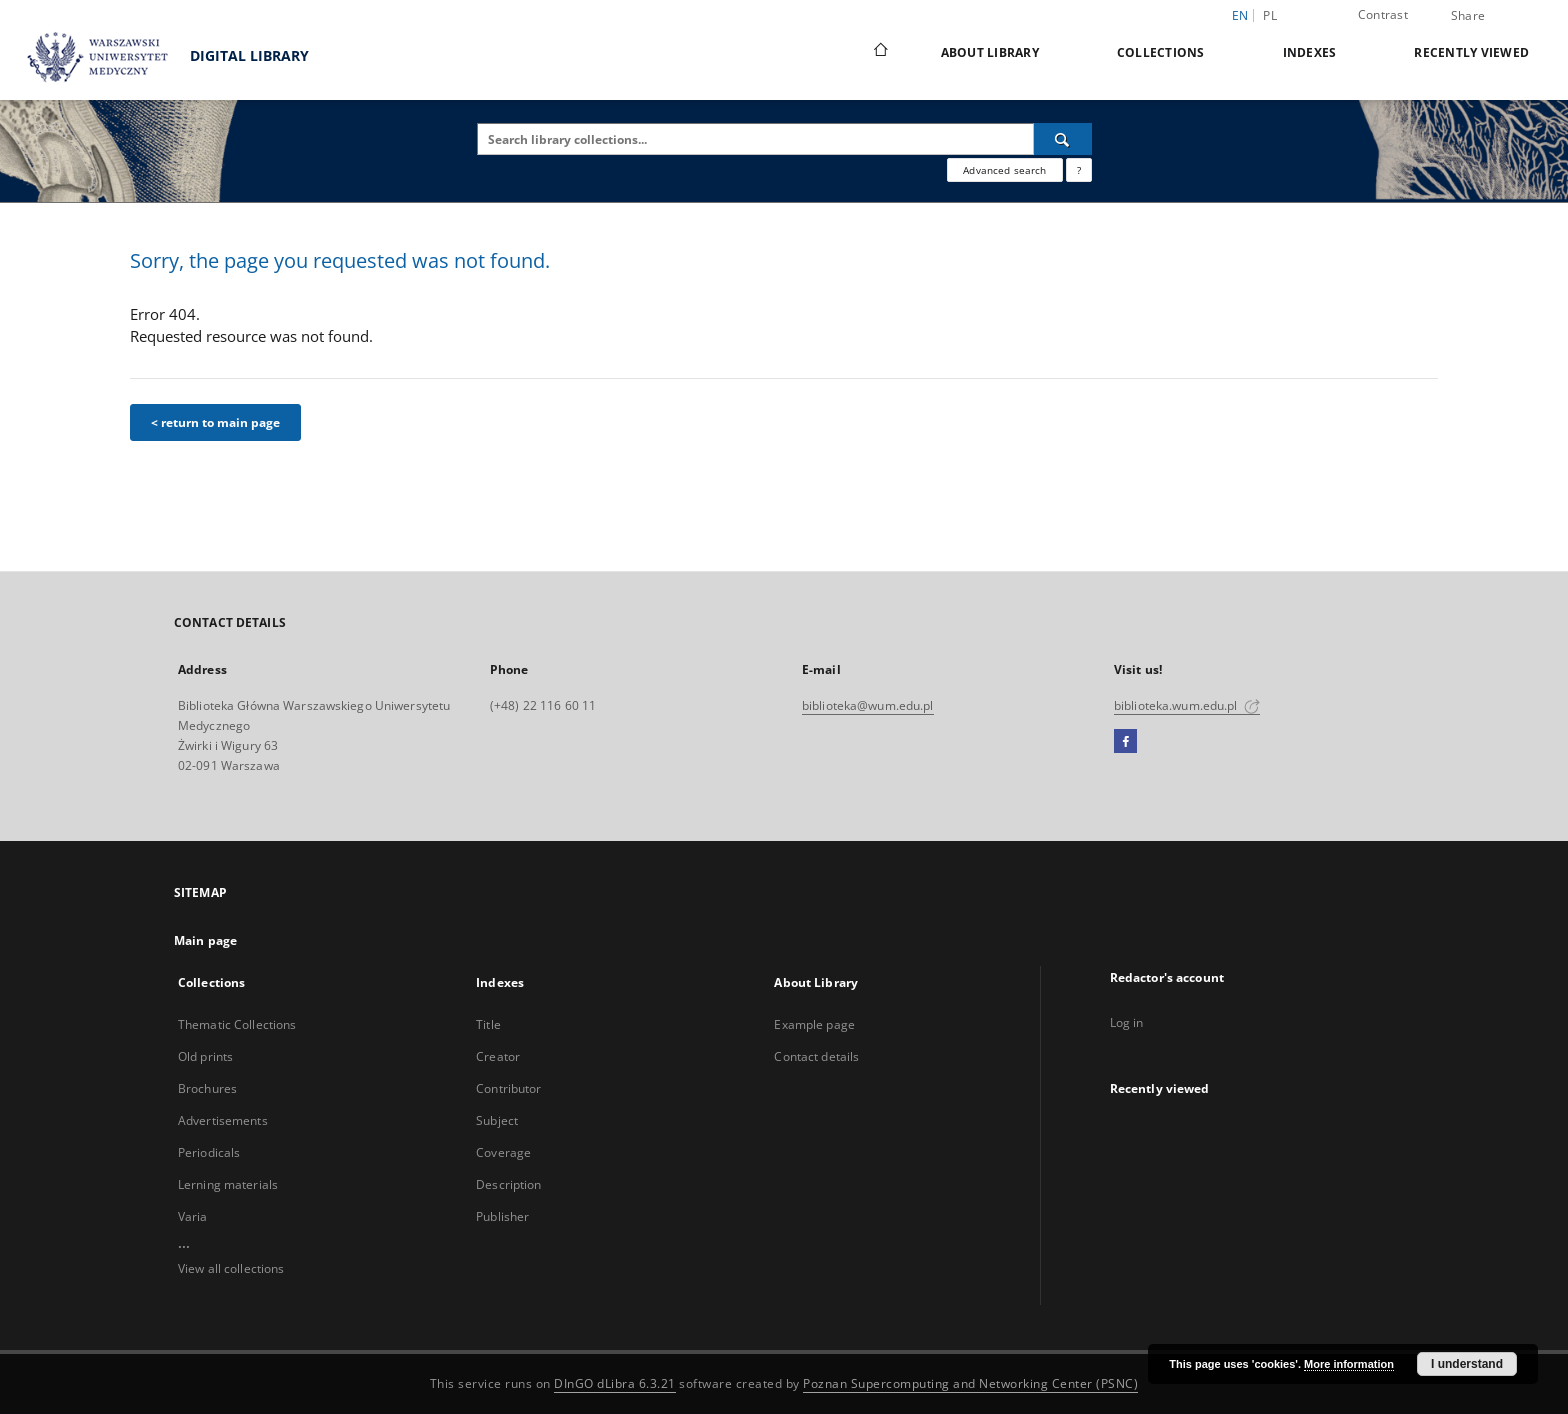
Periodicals (209, 1152)
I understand (1467, 1364)
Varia (193, 1216)
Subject (497, 1120)
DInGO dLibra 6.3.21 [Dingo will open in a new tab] (615, 1383)
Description (508, 1184)
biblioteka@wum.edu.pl (868, 705)
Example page (814, 1024)
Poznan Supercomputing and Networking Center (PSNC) (970, 1383)
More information (1349, 1364)
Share (1468, 16)
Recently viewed (1471, 52)
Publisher (502, 1216)
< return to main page (215, 422)
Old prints (205, 1056)
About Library (990, 52)
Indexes (1310, 52)
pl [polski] (1270, 15)
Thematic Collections (237, 1024)
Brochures (207, 1088)
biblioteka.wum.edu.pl (1187, 705)
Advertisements (223, 1120)
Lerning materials (228, 1184)
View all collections (231, 1268)
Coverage (503, 1152)
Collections (1161, 52)
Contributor (508, 1088)
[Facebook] (1125, 742)
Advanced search (1004, 170)
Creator (498, 1056)
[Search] (1063, 139)
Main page (205, 940)
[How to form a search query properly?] (1079, 170)
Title (488, 1024)
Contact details (816, 1056)
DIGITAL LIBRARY (159, 57)
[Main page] (879, 52)
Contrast (1383, 14)
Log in (1127, 1022)
